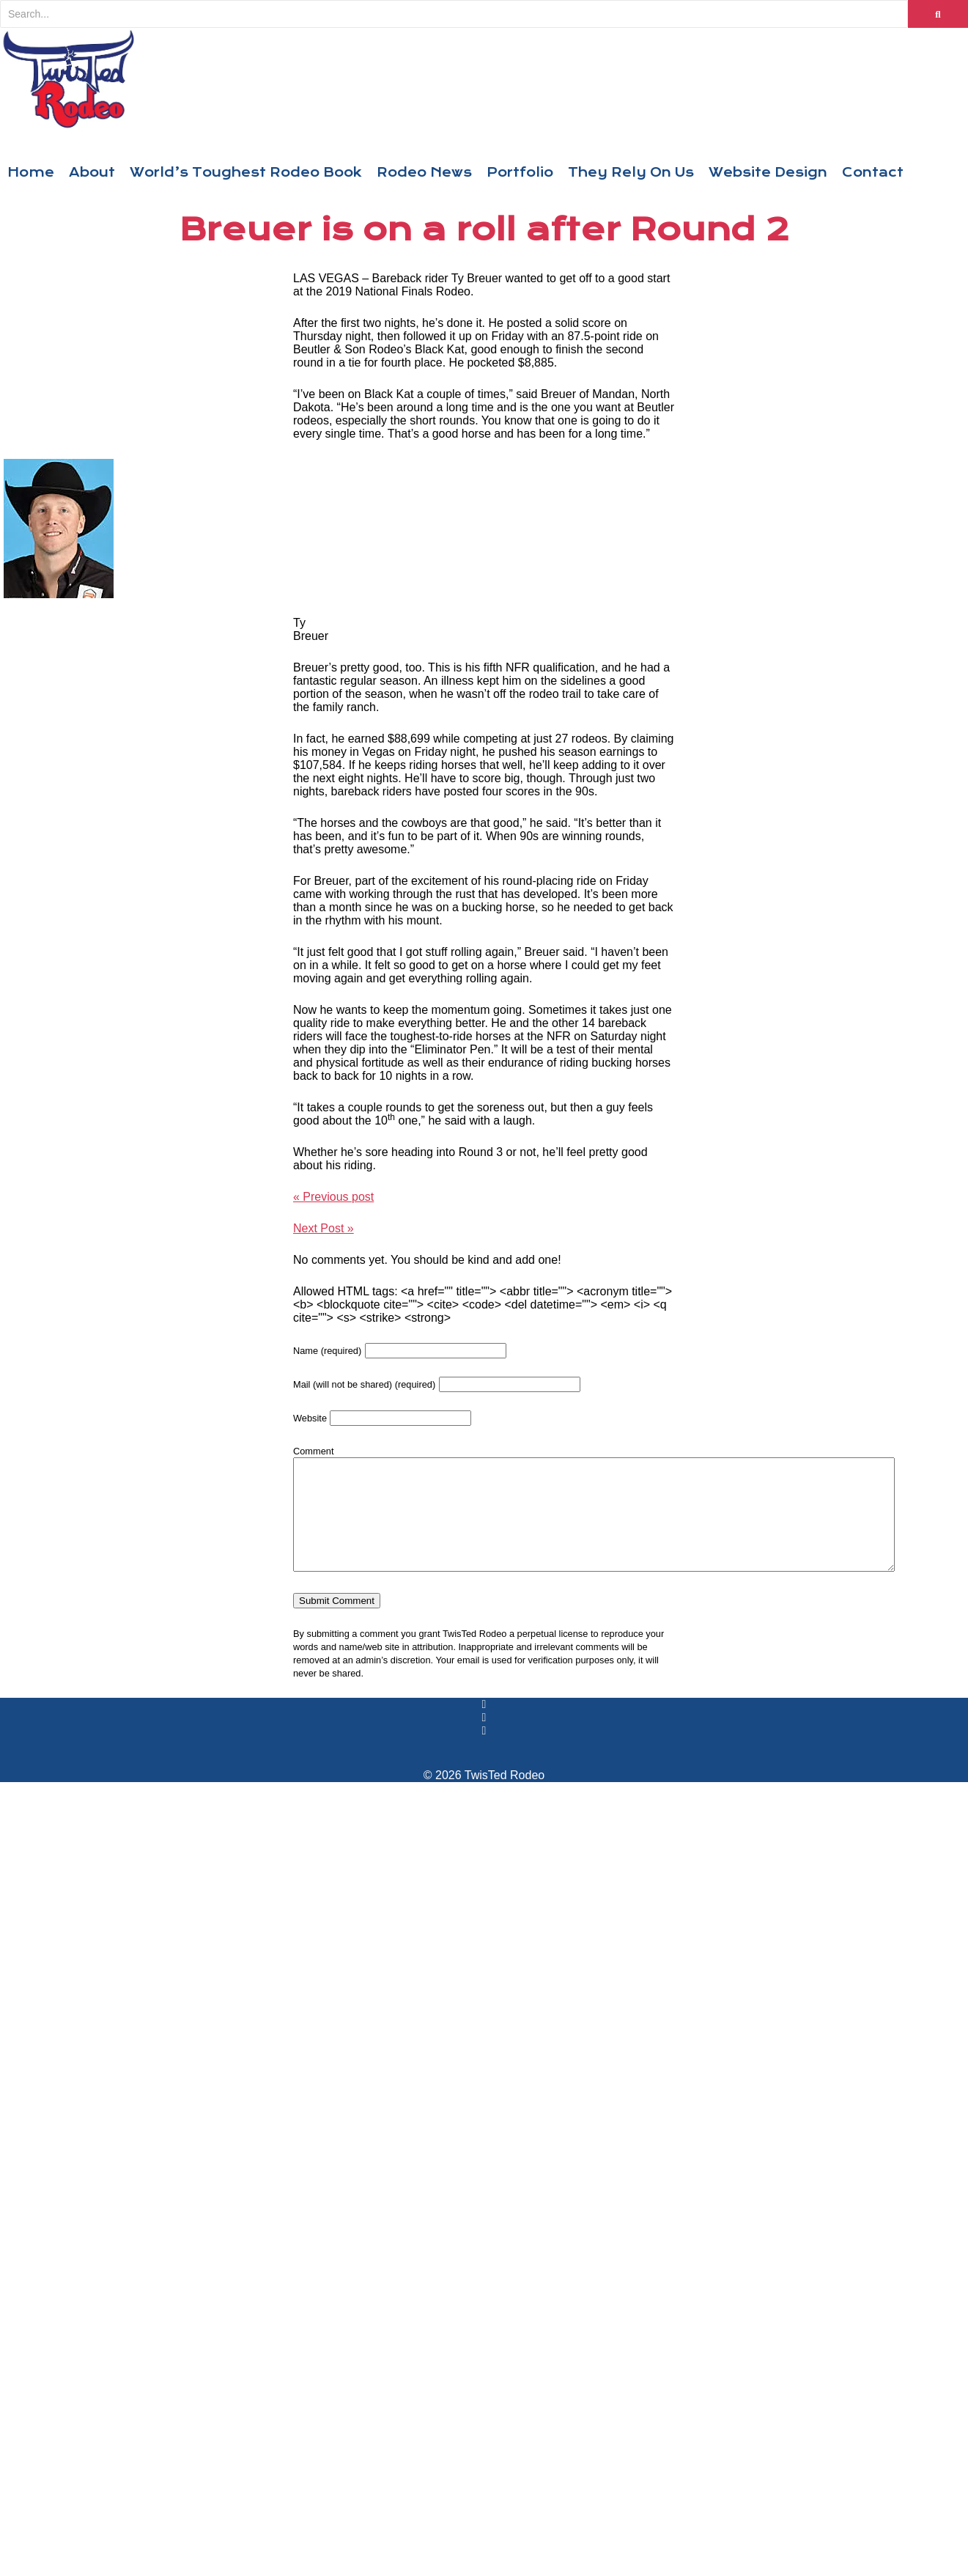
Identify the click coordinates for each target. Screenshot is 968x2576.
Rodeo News (424, 172)
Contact (873, 172)
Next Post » (323, 1228)
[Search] (454, 14)
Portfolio (520, 172)
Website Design (768, 172)
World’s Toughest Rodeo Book (246, 172)
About (92, 172)
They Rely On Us (631, 172)
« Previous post (333, 1197)
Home (30, 172)
